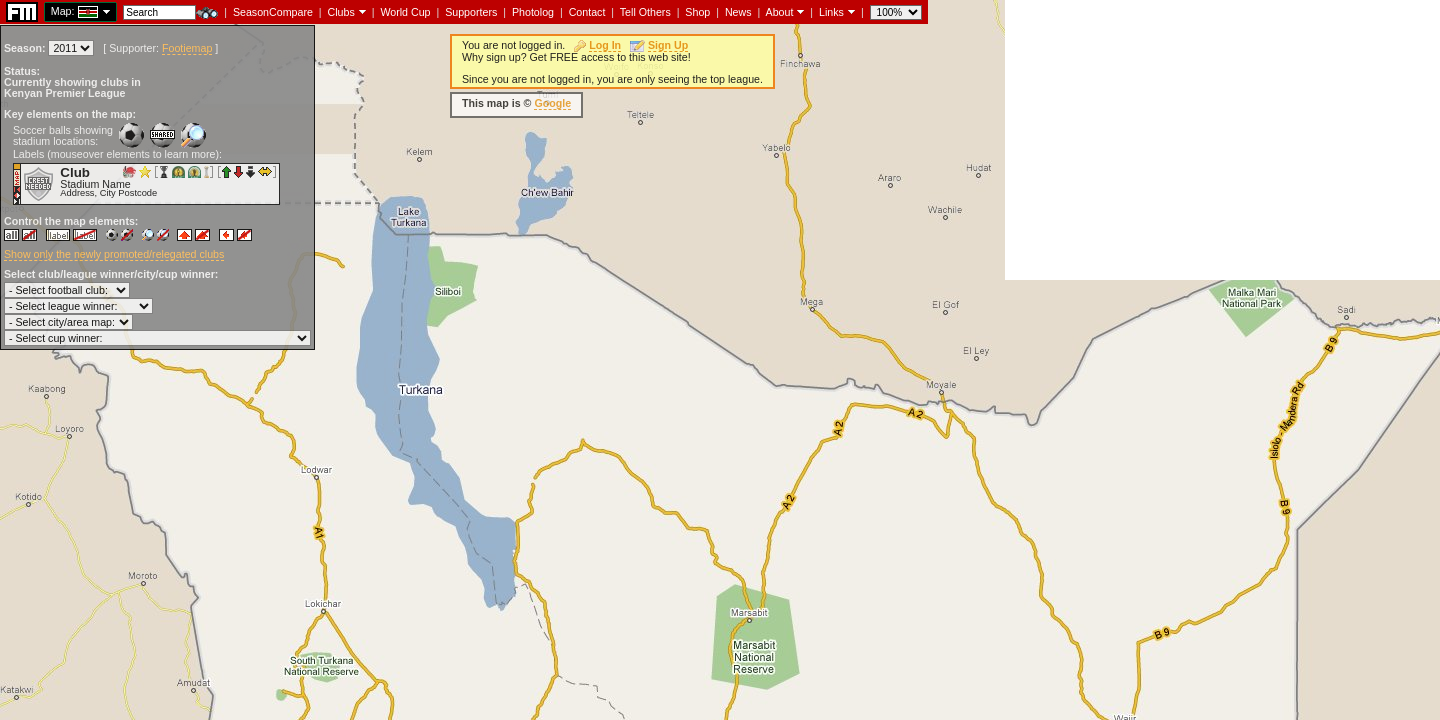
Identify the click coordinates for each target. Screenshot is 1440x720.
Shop (697, 12)
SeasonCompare (273, 12)
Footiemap (187, 48)
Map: (63, 11)
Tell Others (645, 12)
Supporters (471, 12)
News (738, 12)
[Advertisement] (1222, 140)
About (780, 12)
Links (831, 12)
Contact (587, 12)
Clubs (341, 12)
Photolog (533, 12)
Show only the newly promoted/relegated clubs (114, 254)
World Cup (405, 12)
